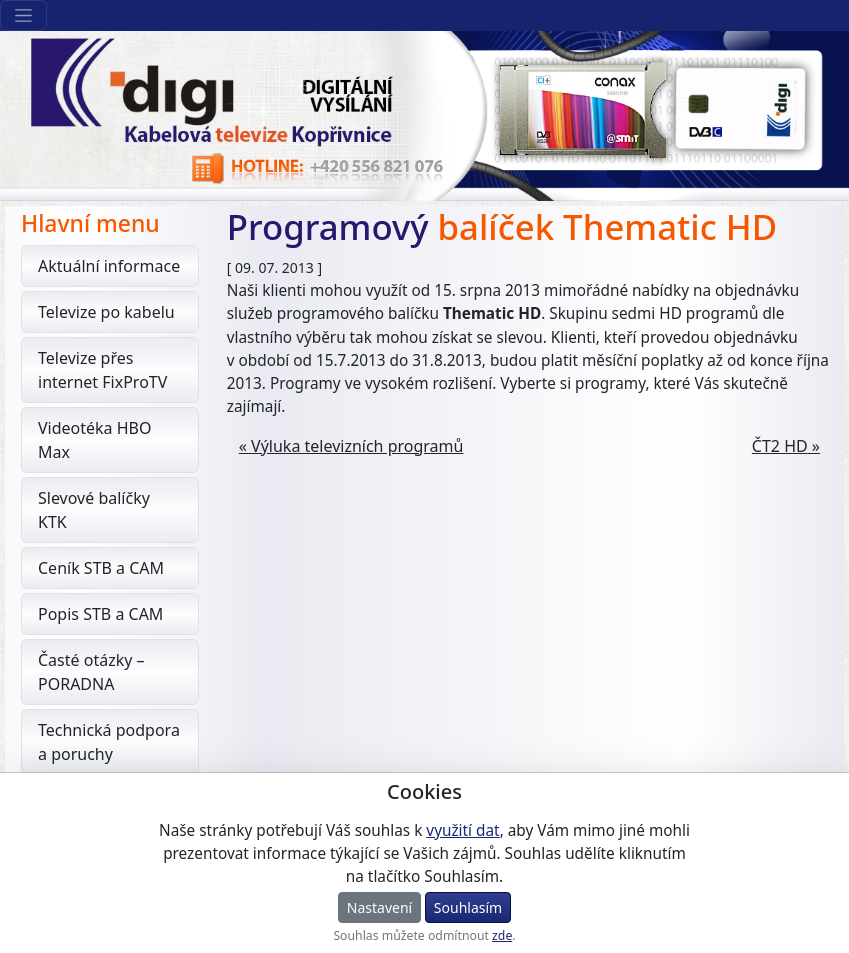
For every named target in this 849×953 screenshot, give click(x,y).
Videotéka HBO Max (95, 440)
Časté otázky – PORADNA (91, 672)
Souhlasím (468, 907)
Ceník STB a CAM (101, 568)
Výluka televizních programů (357, 446)
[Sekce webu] (23, 15)
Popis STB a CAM (100, 614)
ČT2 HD (780, 446)
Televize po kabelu (106, 312)
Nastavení (379, 907)
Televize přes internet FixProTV (102, 370)
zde (502, 935)
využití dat (462, 830)
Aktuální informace (109, 266)
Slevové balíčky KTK (94, 510)
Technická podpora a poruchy (109, 742)
